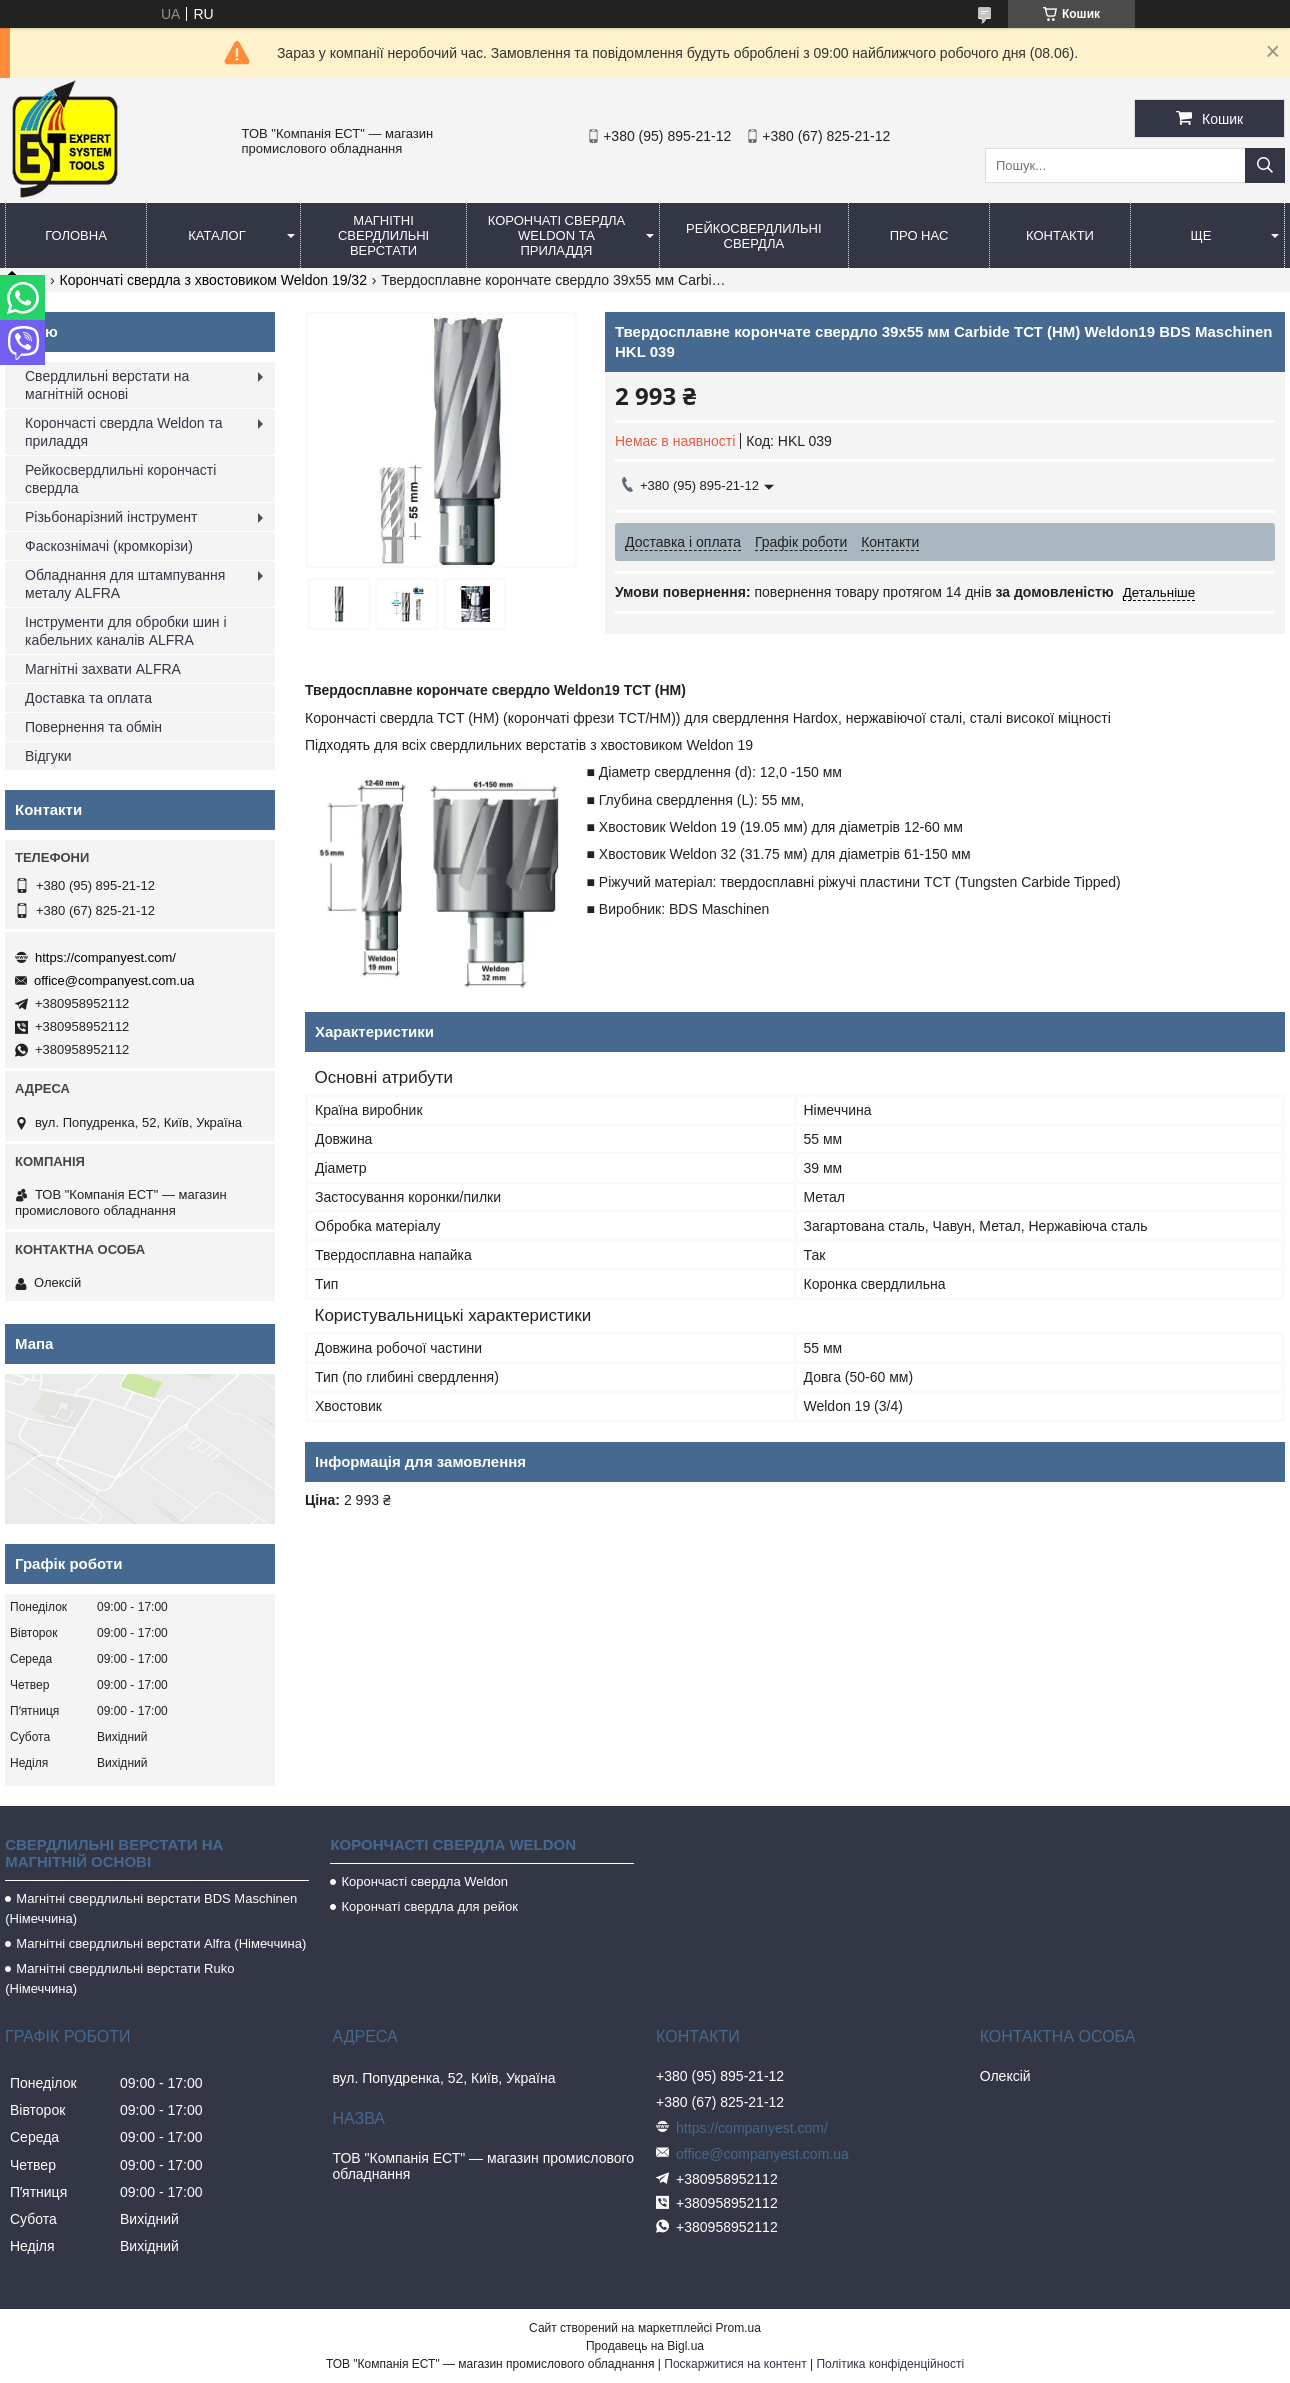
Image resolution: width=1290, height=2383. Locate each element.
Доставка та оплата (88, 698)
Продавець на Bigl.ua (645, 2346)
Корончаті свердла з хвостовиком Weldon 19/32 (213, 280)
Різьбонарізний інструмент (111, 517)
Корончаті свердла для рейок (429, 1906)
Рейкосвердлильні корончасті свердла (120, 479)
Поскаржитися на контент (735, 2364)
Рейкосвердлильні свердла (754, 236)
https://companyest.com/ (105, 957)
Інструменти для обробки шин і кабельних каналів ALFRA (126, 631)
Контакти (1060, 235)
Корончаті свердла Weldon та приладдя (556, 235)
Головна (76, 235)
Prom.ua (738, 2328)
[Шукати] (1265, 165)
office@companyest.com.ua (114, 980)
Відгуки (48, 756)
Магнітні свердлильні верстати (383, 235)
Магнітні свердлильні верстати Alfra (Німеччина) (161, 1943)
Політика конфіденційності (890, 2364)
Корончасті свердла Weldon (424, 1881)
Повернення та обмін (93, 727)
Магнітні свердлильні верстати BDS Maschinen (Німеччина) (151, 1908)
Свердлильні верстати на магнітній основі (107, 385)
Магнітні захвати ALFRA (103, 669)
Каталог (216, 235)
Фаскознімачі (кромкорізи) (109, 546)
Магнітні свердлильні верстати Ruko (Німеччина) (119, 1978)
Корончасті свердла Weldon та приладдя (123, 432)
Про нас (919, 235)
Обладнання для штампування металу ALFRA (125, 584)
